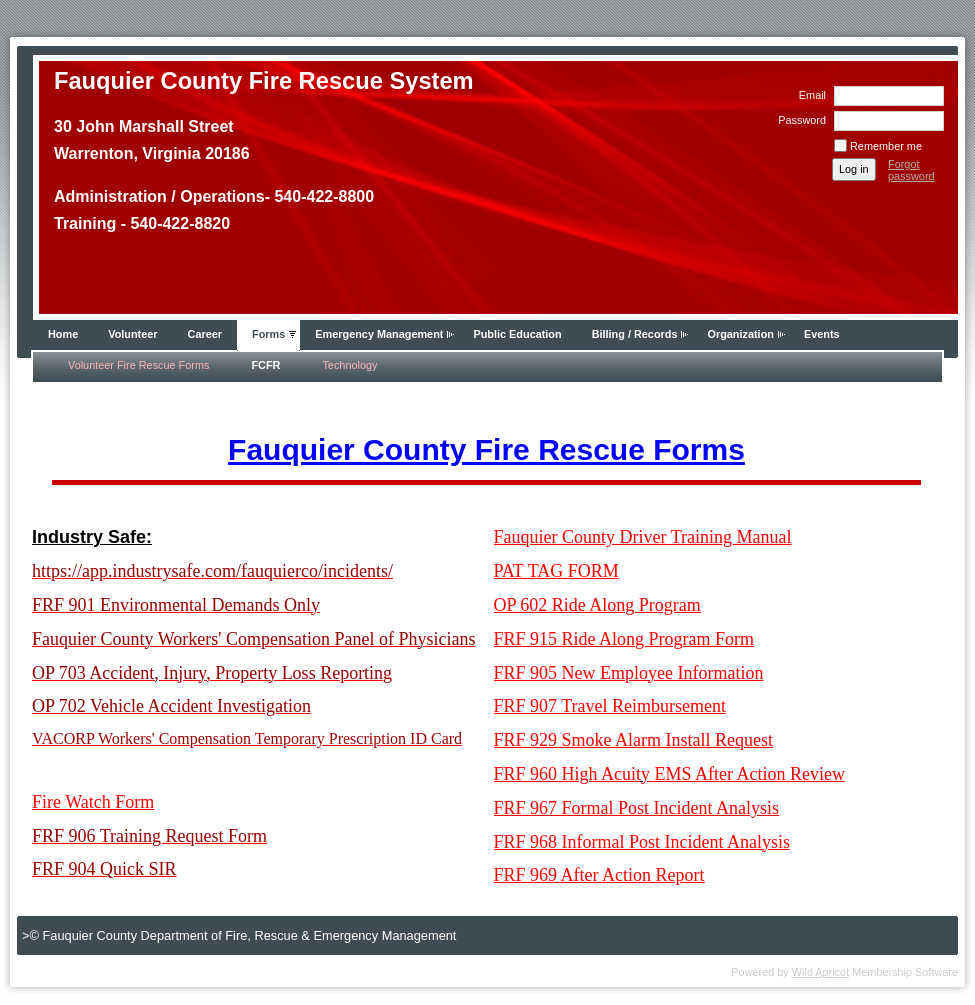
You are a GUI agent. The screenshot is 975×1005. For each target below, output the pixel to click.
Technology (349, 365)
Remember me (886, 146)
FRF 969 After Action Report (599, 875)
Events (822, 334)
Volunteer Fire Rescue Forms (138, 365)
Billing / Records (635, 334)
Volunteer (132, 334)
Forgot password (911, 170)
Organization (740, 334)
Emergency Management (379, 334)
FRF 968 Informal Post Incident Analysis (642, 842)
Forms (268, 334)
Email (809, 95)
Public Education (517, 334)
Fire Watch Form (93, 802)
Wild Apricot (820, 972)
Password (798, 120)
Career (205, 334)
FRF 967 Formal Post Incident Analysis (637, 808)
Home (63, 334)
